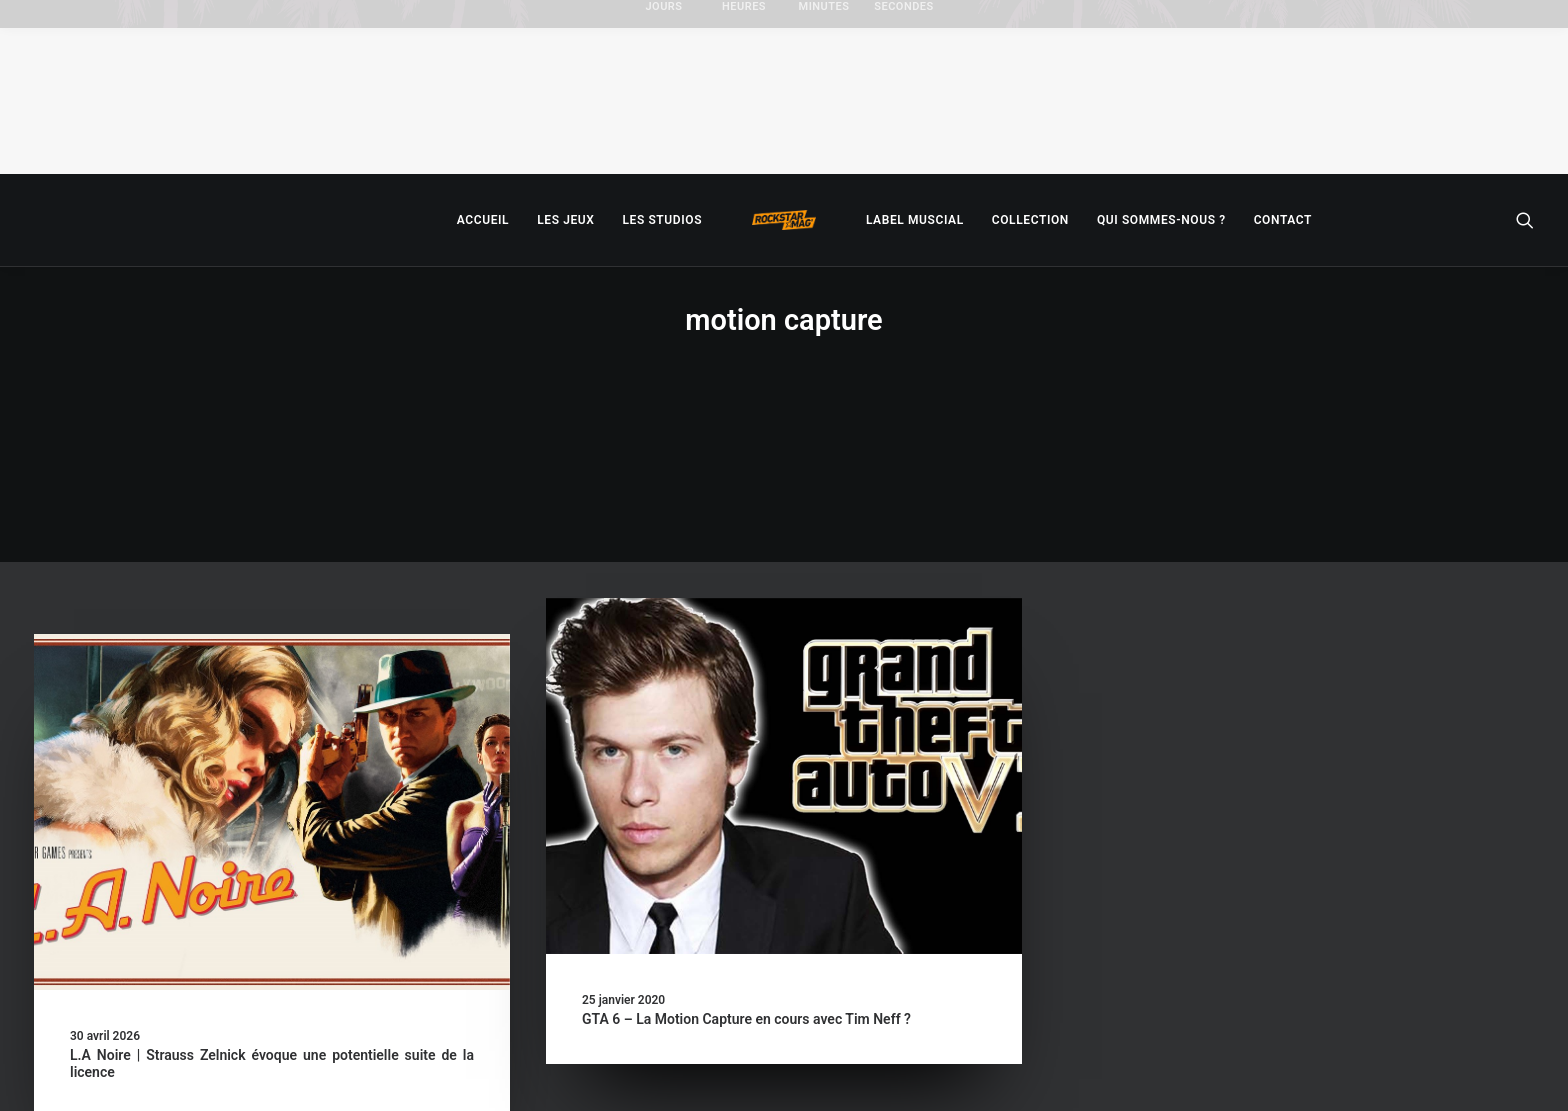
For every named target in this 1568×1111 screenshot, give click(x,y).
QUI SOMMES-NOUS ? (1161, 220)
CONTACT (1283, 220)
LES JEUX (565, 220)
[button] (1525, 220)
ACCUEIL (483, 220)
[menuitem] (483, 220)
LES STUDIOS (662, 220)
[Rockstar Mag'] (784, 220)
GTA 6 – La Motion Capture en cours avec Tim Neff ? (746, 883)
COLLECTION (1030, 220)
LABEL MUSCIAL (915, 220)
